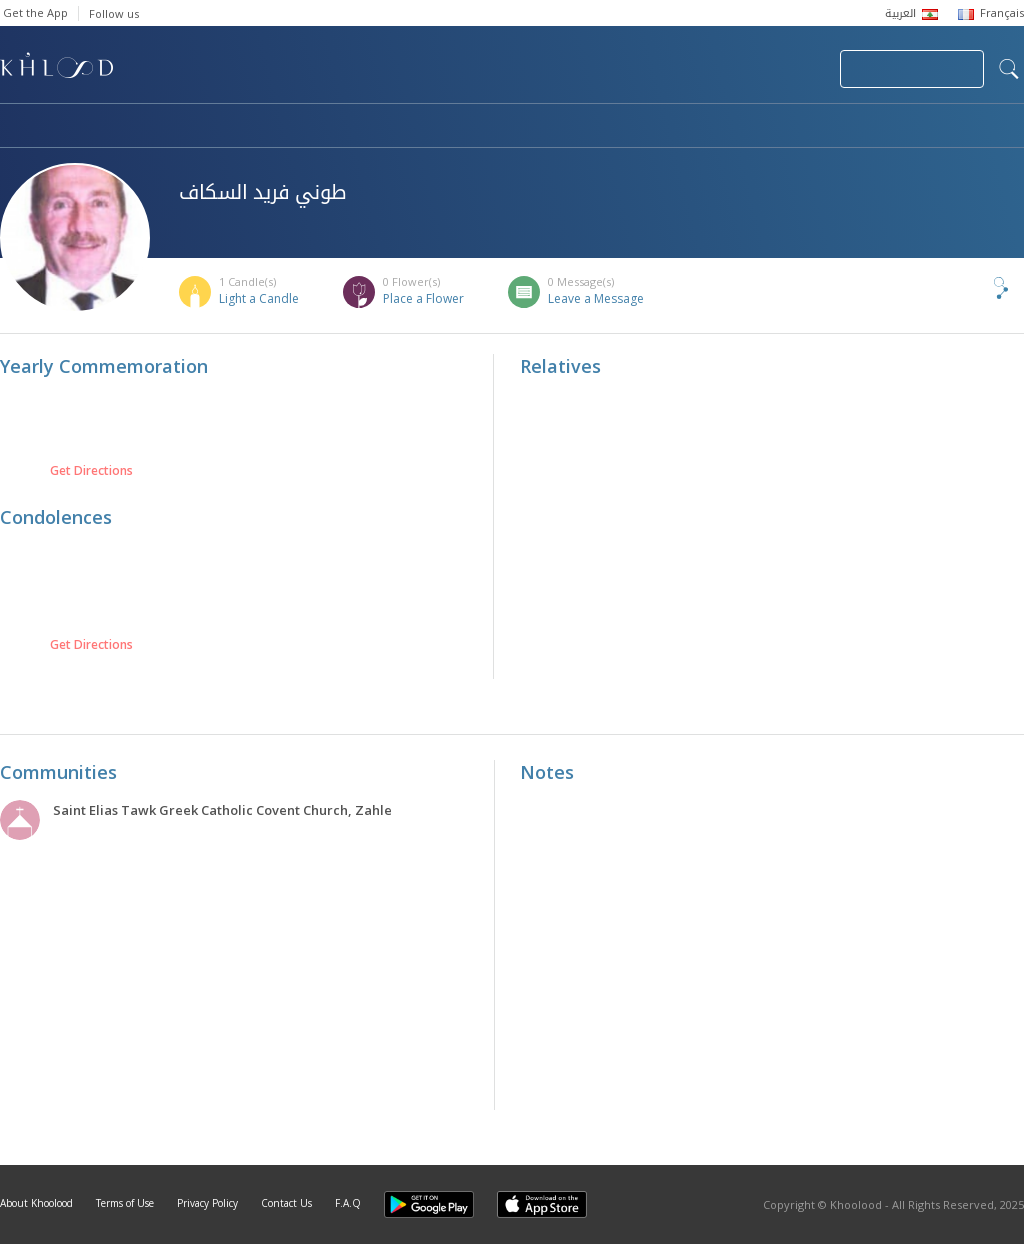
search (1009, 69)
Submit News (690, 69)
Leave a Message (596, 298)
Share (968, 288)
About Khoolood (36, 1203)
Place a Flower (423, 298)
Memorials (550, 127)
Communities (406, 127)
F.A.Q (348, 1203)
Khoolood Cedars (965, 127)
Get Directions (91, 471)
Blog (827, 127)
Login (790, 69)
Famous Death (698, 127)
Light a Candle (259, 298)
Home (18, 127)
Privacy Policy (207, 1203)
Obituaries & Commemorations (201, 127)
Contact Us (286, 1203)
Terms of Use (125, 1203)
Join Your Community (912, 69)
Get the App (35, 12)
